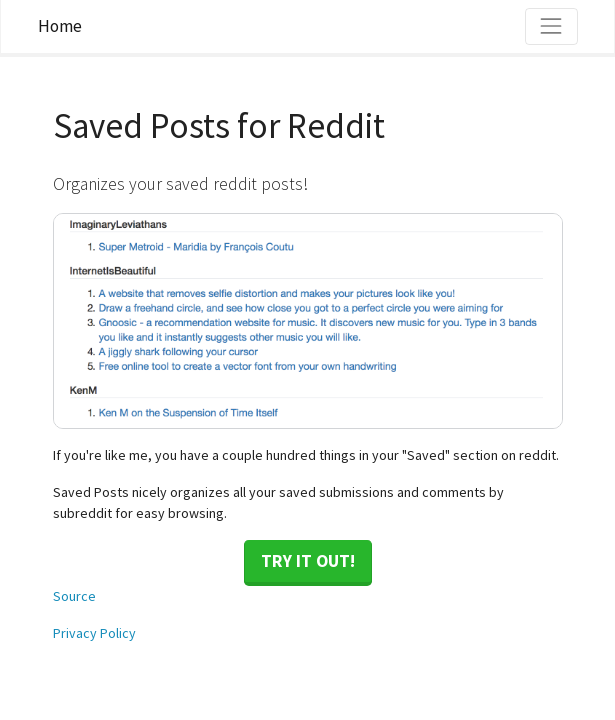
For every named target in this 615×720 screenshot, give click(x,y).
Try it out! (308, 561)
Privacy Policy (94, 633)
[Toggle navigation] (551, 26)
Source (74, 596)
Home (60, 26)
